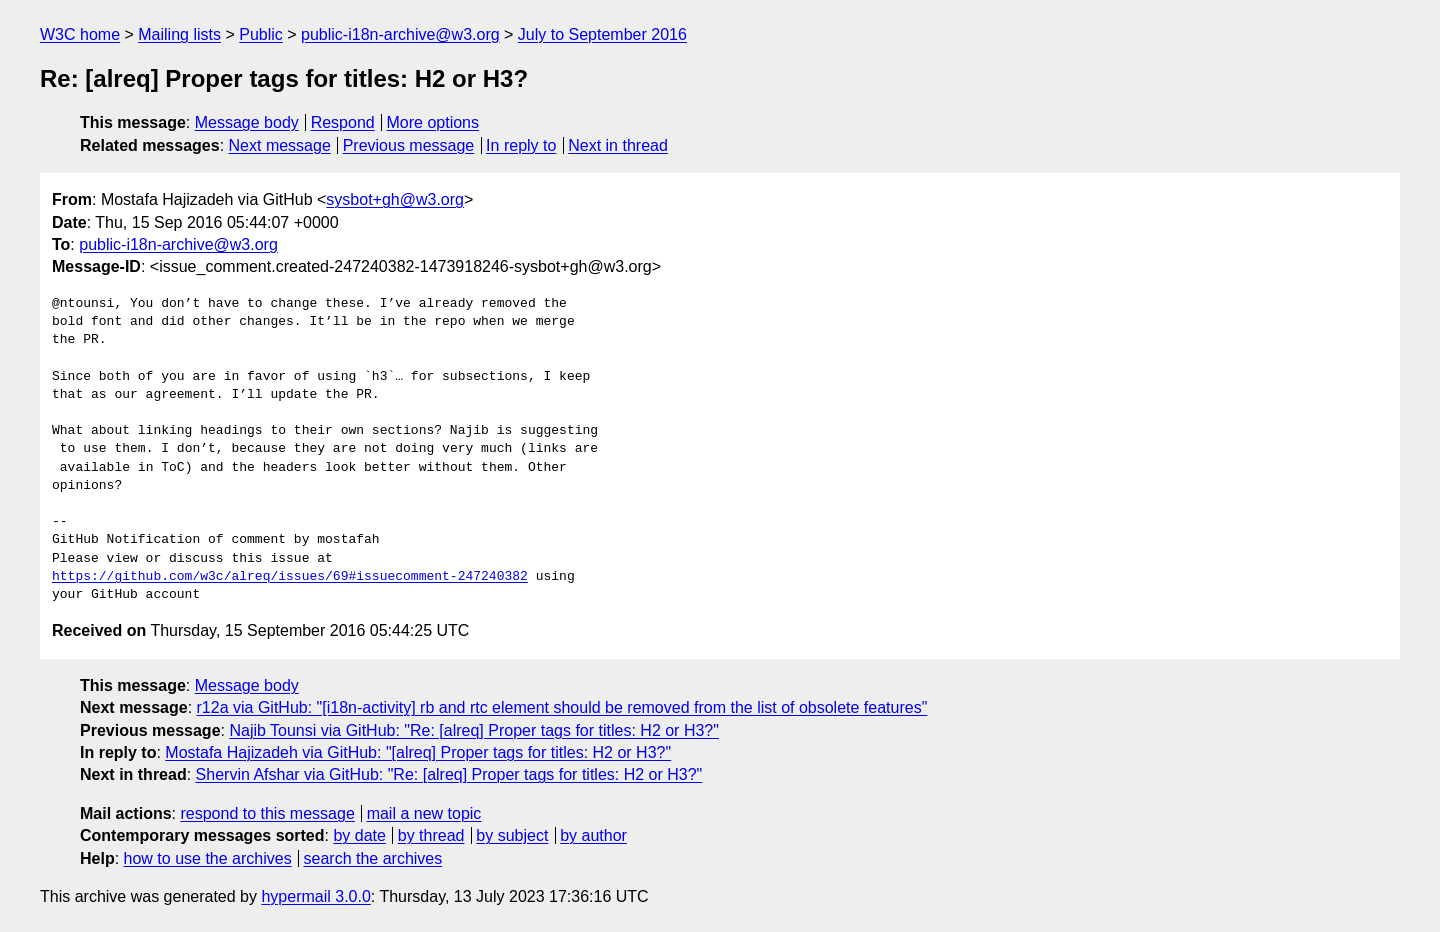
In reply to (521, 145)
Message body (247, 122)
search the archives (373, 858)
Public (261, 34)
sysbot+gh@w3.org (395, 199)
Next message (280, 145)
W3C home (80, 34)
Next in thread (618, 145)
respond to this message (267, 813)
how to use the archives (208, 858)
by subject (512, 835)
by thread (431, 835)
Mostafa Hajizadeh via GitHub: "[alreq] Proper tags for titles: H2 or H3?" (418, 752)
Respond (343, 122)
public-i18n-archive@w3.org (400, 34)
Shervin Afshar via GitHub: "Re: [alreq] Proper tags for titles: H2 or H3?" (449, 774)
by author (593, 835)
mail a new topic (424, 813)
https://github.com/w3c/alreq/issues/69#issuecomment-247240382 (290, 577)
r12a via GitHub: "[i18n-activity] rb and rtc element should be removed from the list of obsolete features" (562, 707)
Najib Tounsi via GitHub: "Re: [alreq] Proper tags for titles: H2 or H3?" (474, 730)
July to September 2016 (602, 34)
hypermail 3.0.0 (315, 896)
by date (359, 835)
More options (433, 122)
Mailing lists (179, 34)
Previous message (409, 145)
